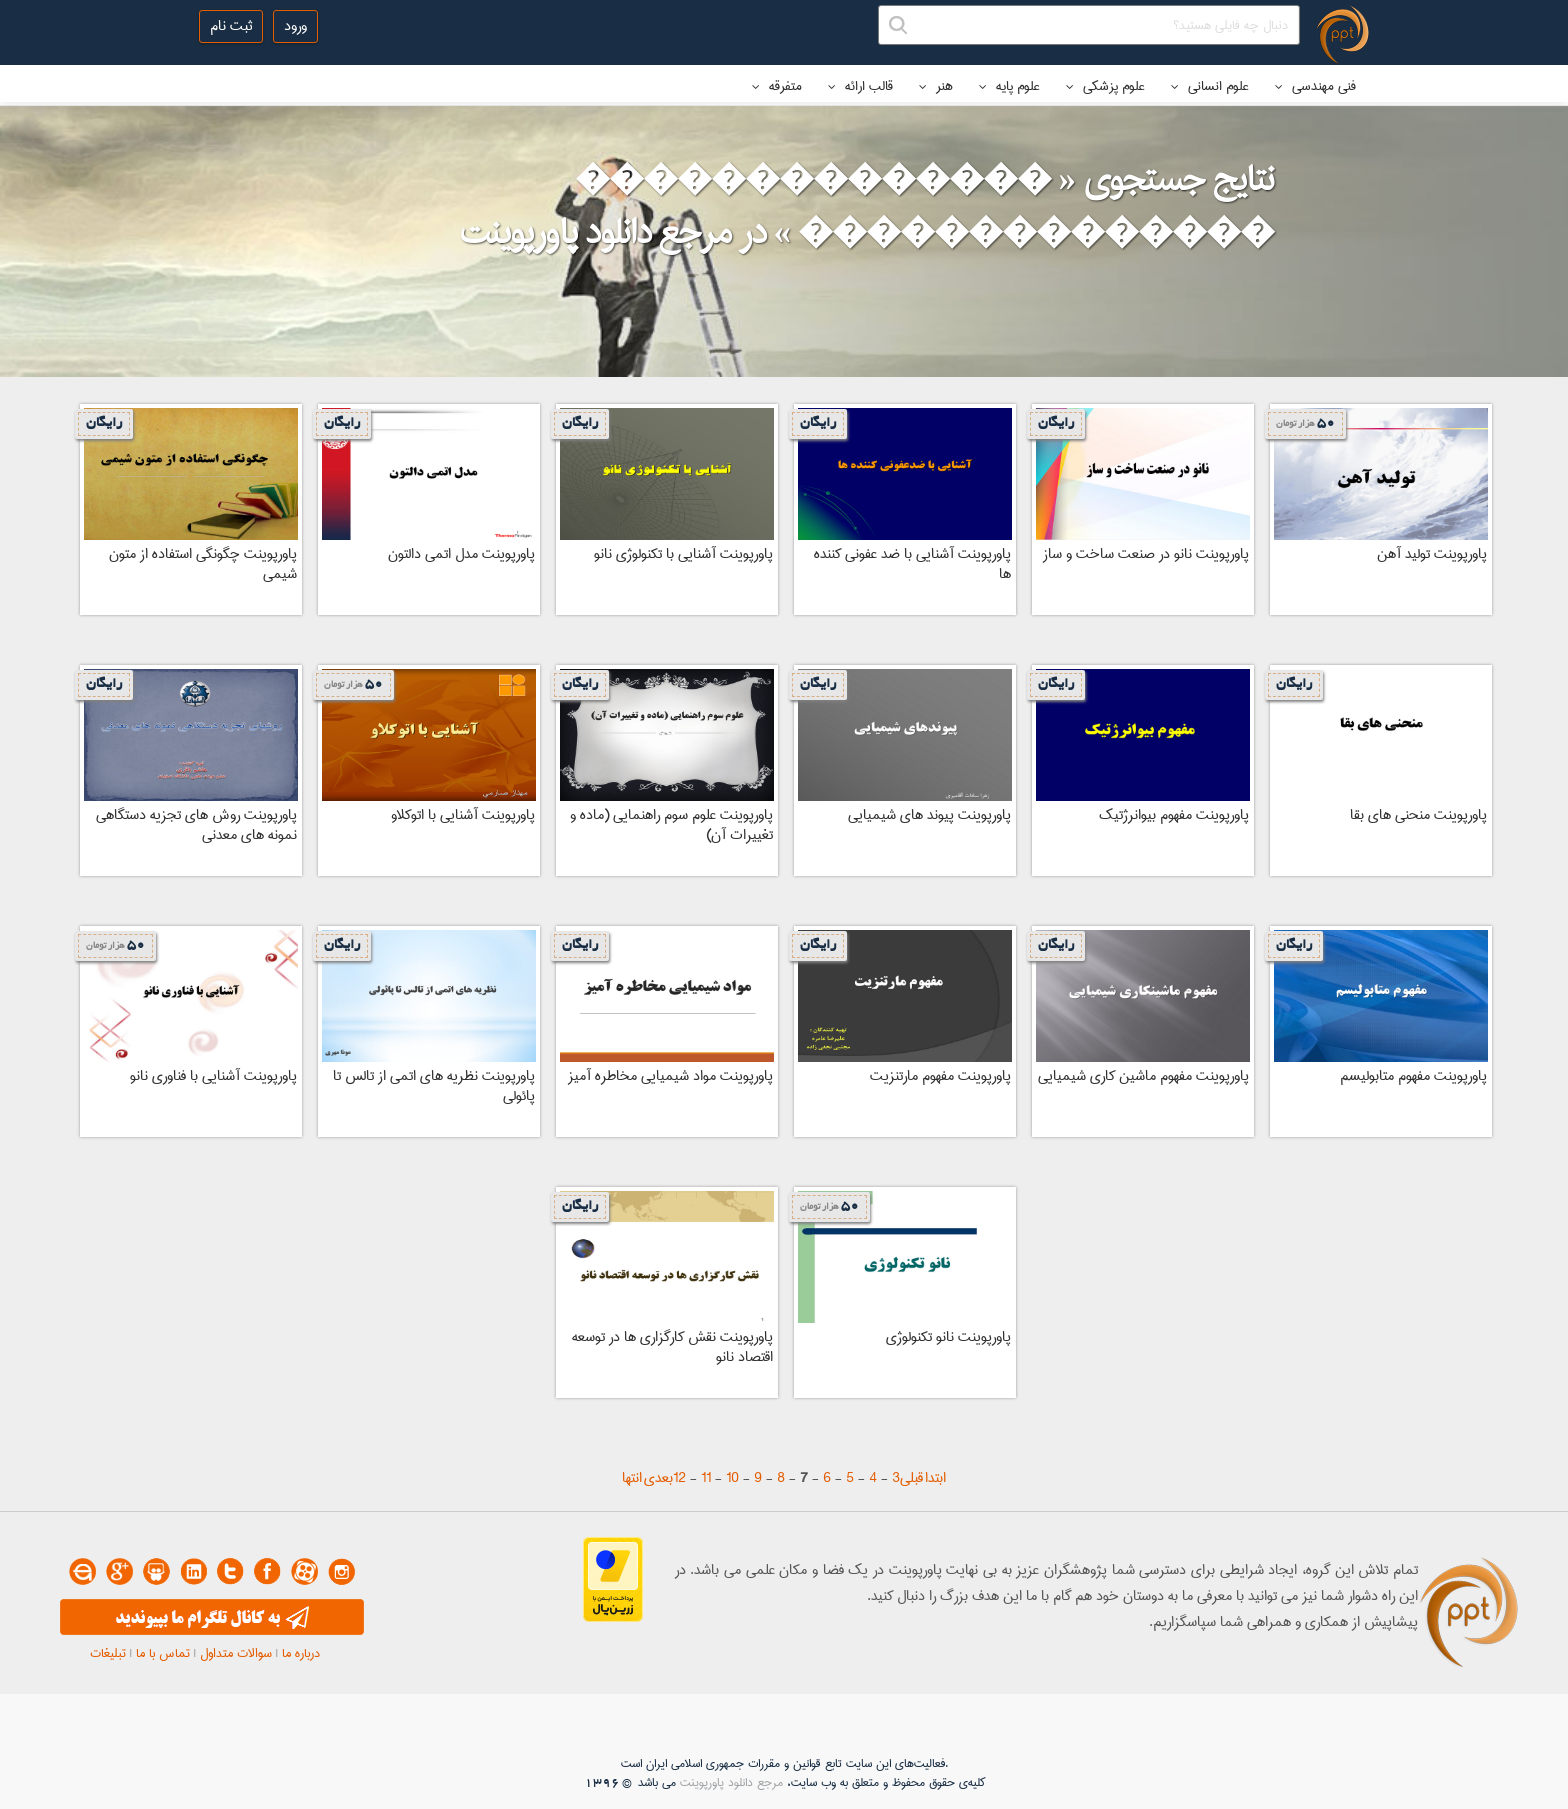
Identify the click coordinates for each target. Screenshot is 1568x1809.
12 (679, 1478)
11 (706, 1478)
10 (732, 1478)
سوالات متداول (236, 1653)
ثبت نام (231, 26)
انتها (632, 1478)
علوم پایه (1009, 86)
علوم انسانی (1210, 86)
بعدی (658, 1478)
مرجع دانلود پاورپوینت (731, 1782)
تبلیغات (108, 1653)
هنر (936, 86)
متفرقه (777, 86)
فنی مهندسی (1315, 86)
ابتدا (935, 1478)
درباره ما (301, 1653)
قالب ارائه (860, 86)
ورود (295, 26)
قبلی (911, 1478)
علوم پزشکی (1105, 86)
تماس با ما (163, 1653)
